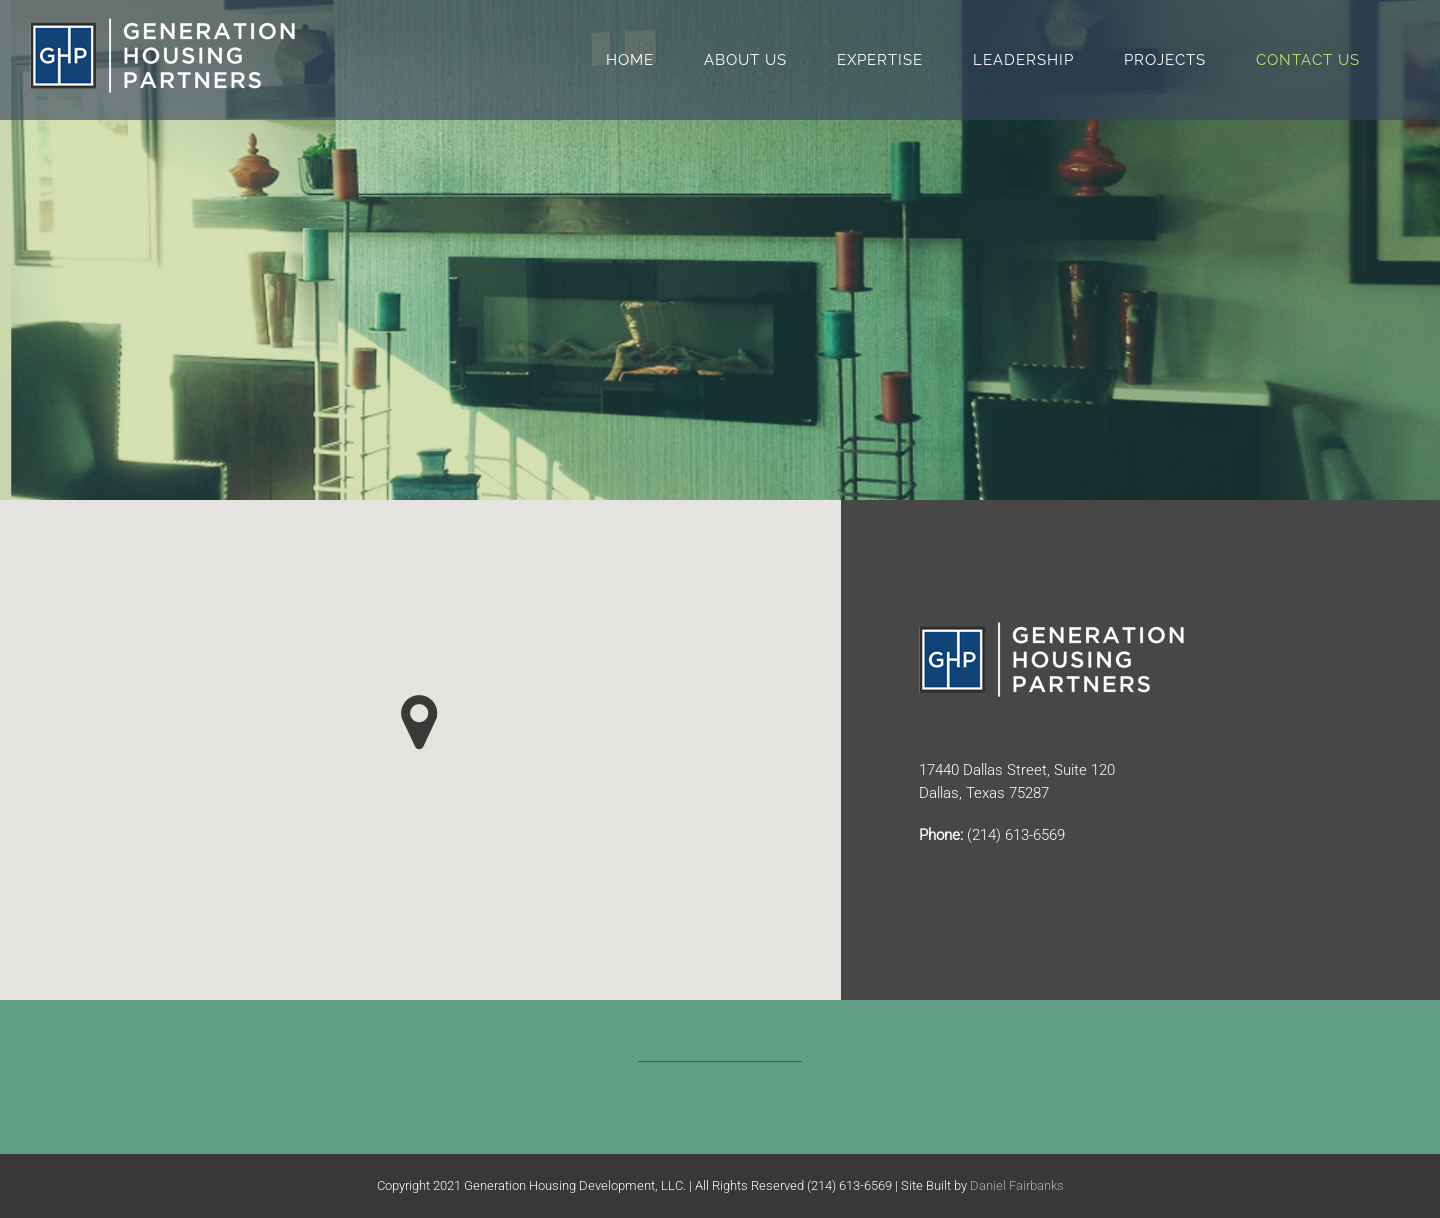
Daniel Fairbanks (1017, 1185)
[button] (419, 722)
